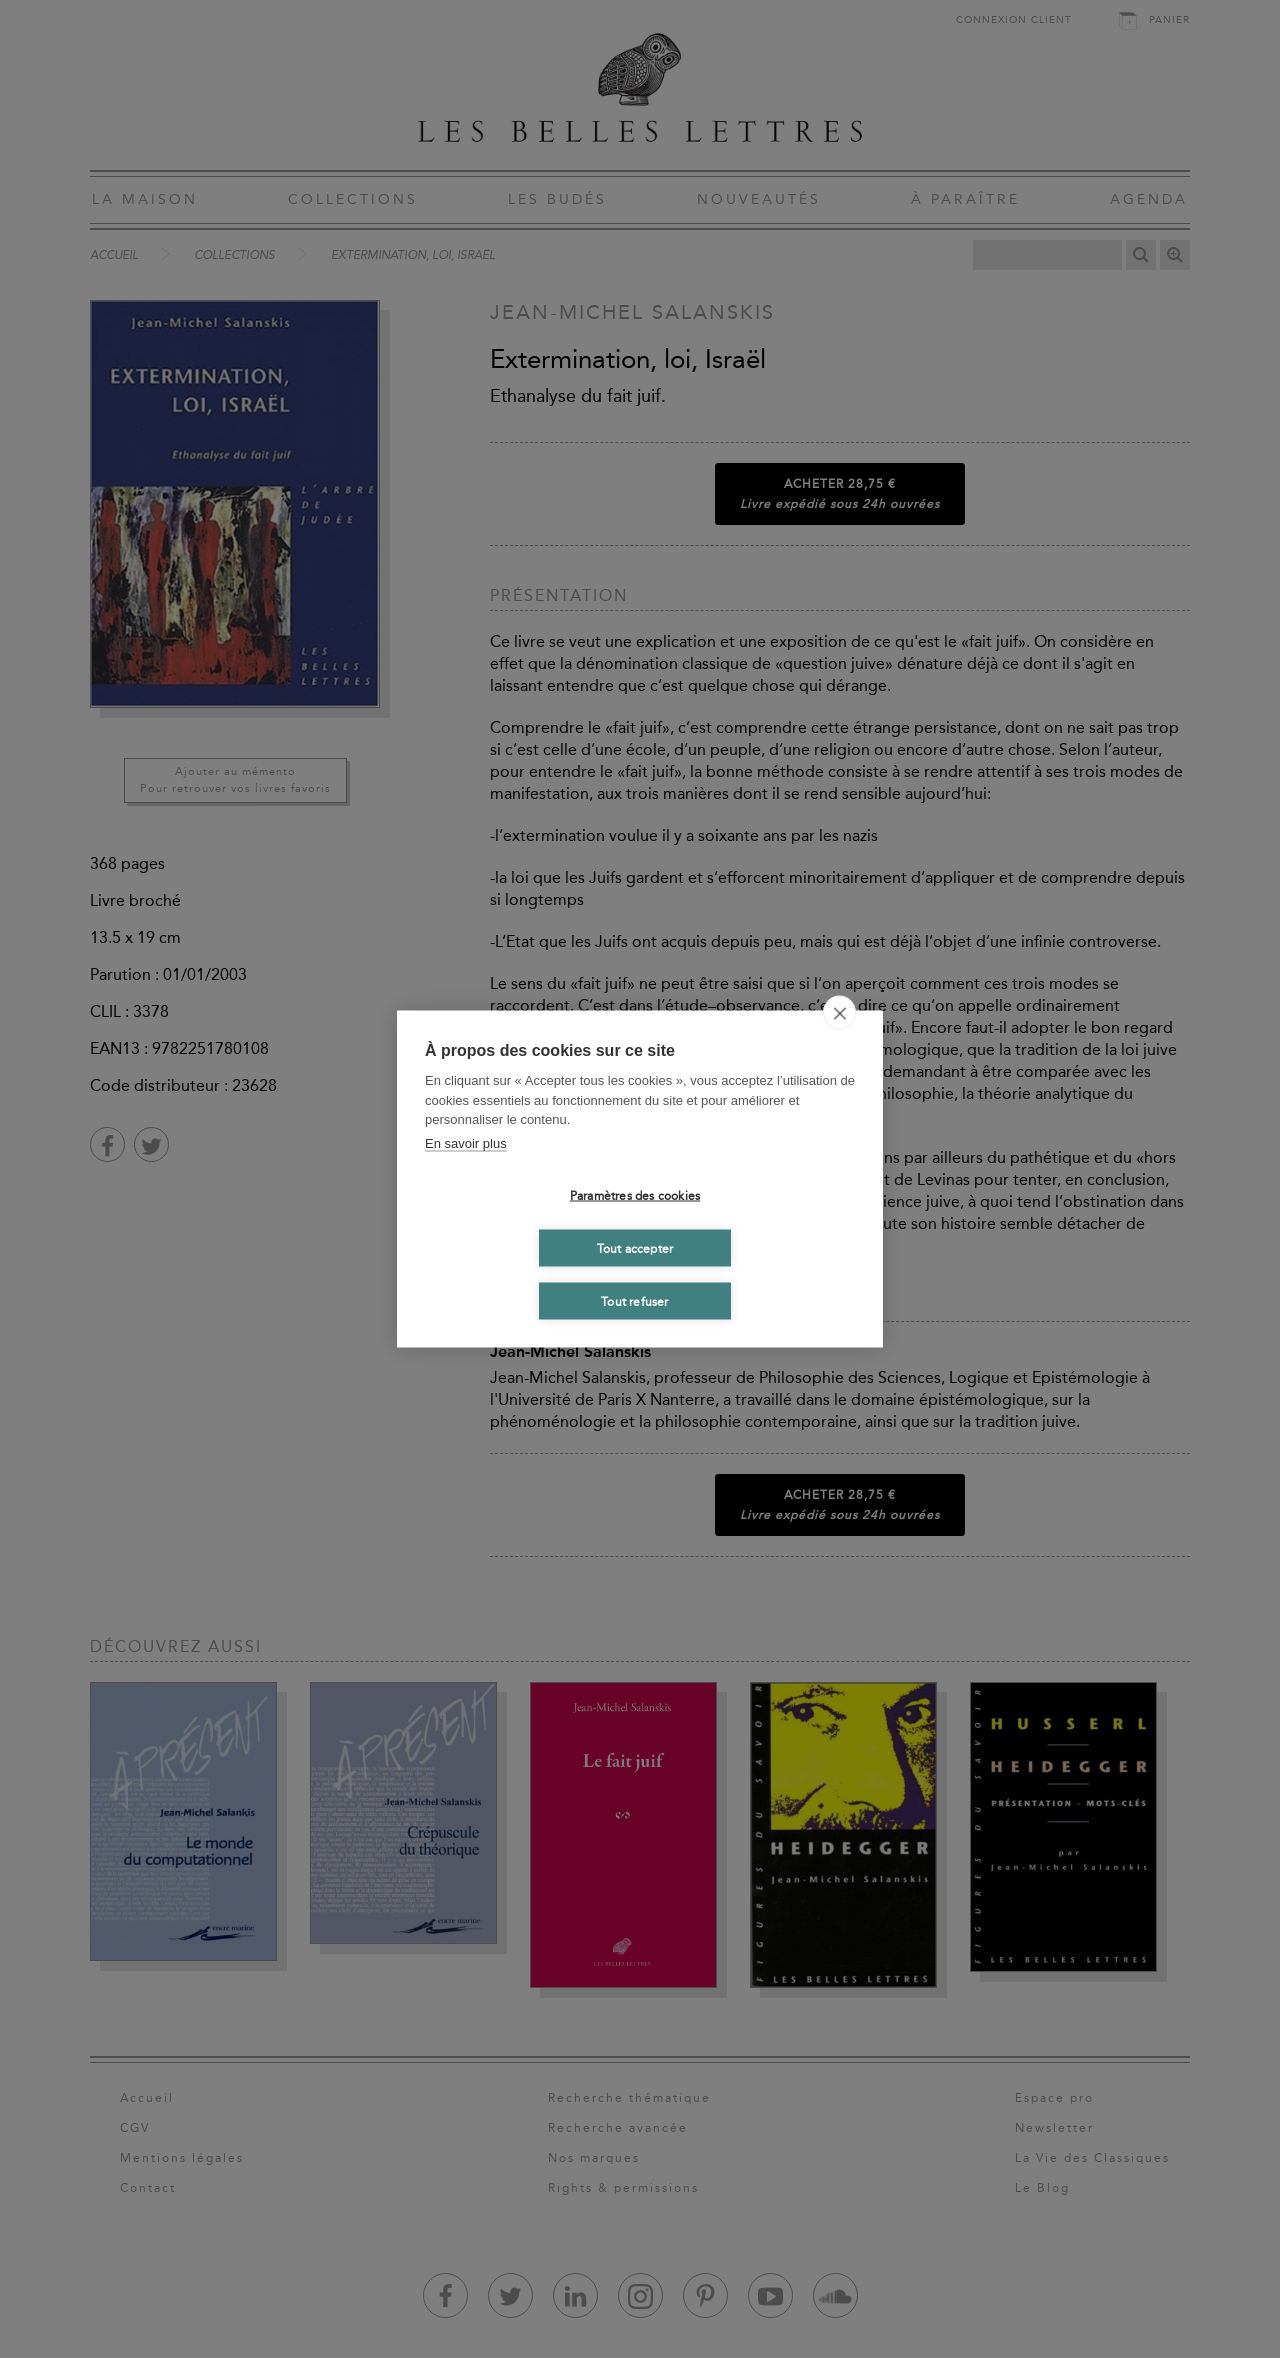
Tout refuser (634, 1301)
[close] (839, 1013)
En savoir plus (466, 1142)
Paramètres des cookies (635, 1195)
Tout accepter (635, 1248)
